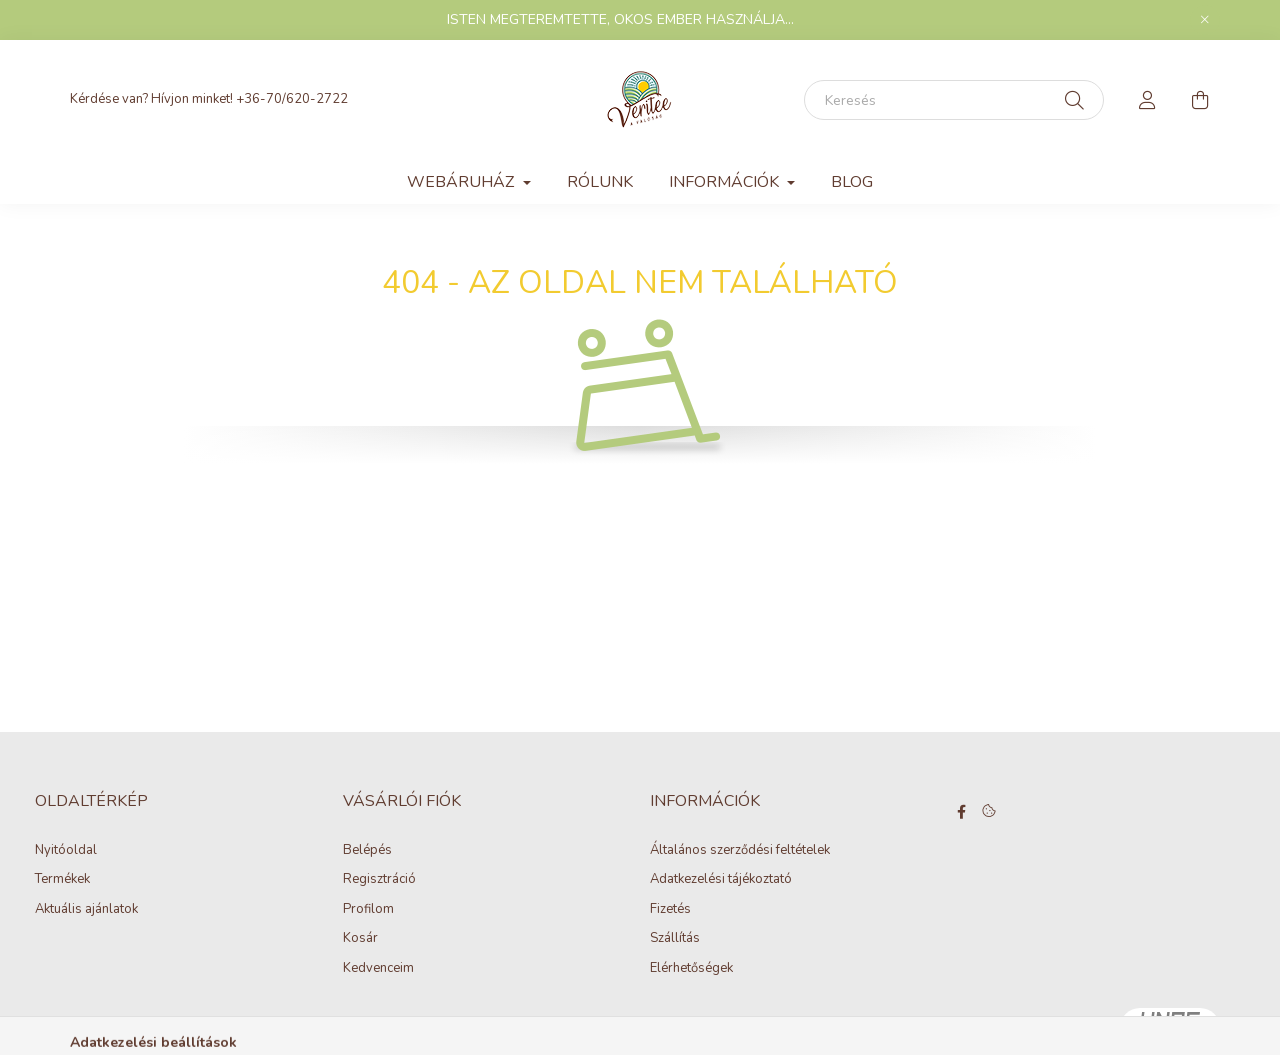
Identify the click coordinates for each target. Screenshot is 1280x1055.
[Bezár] (1205, 20)
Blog (852, 182)
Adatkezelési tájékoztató (721, 880)
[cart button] (1200, 100)
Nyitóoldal (66, 851)
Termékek (62, 880)
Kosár (360, 939)
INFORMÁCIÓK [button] (726, 182)
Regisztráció (379, 880)
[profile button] (1148, 100)
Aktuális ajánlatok (86, 910)
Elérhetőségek (691, 969)
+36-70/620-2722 (292, 99)
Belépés (367, 851)
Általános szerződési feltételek (740, 851)
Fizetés (670, 910)
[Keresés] (954, 100)
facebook (962, 812)
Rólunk (600, 182)
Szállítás (675, 939)
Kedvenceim (378, 969)
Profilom (368, 910)
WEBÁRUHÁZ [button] (462, 182)
